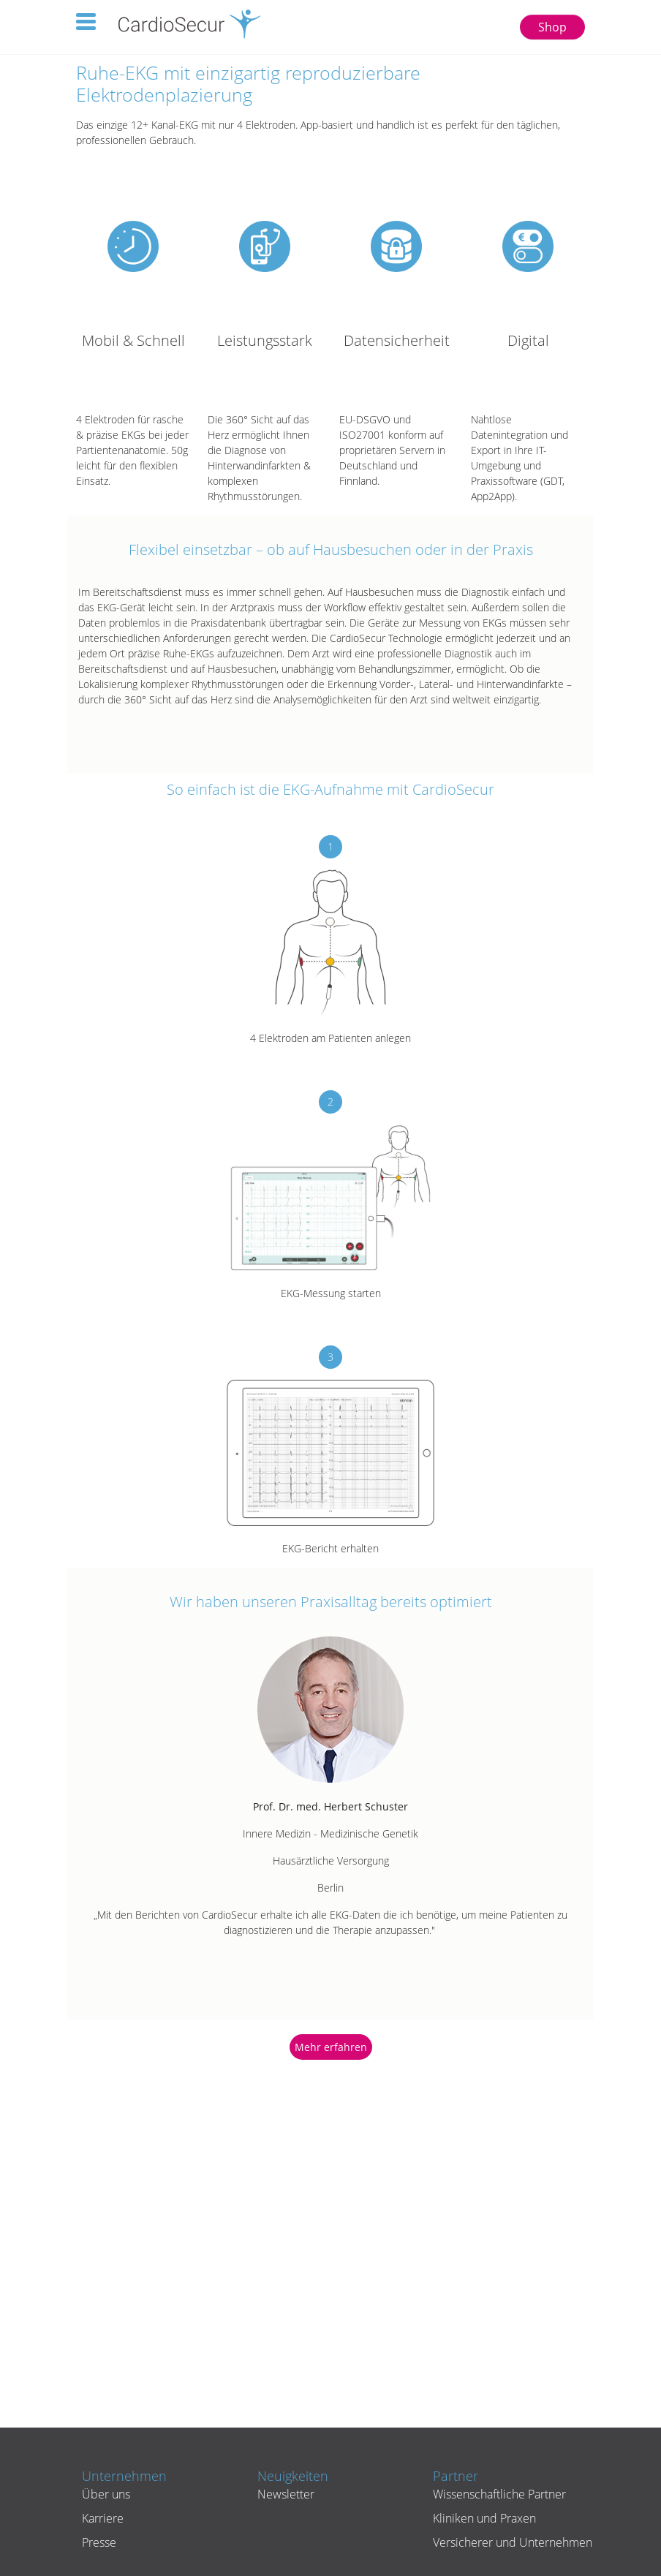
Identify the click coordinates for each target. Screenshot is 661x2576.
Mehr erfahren (331, 2047)
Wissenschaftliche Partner (499, 2494)
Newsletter (285, 2494)
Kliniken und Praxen (484, 2518)
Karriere (103, 2518)
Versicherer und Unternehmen (512, 2542)
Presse (99, 2542)
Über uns (106, 2494)
